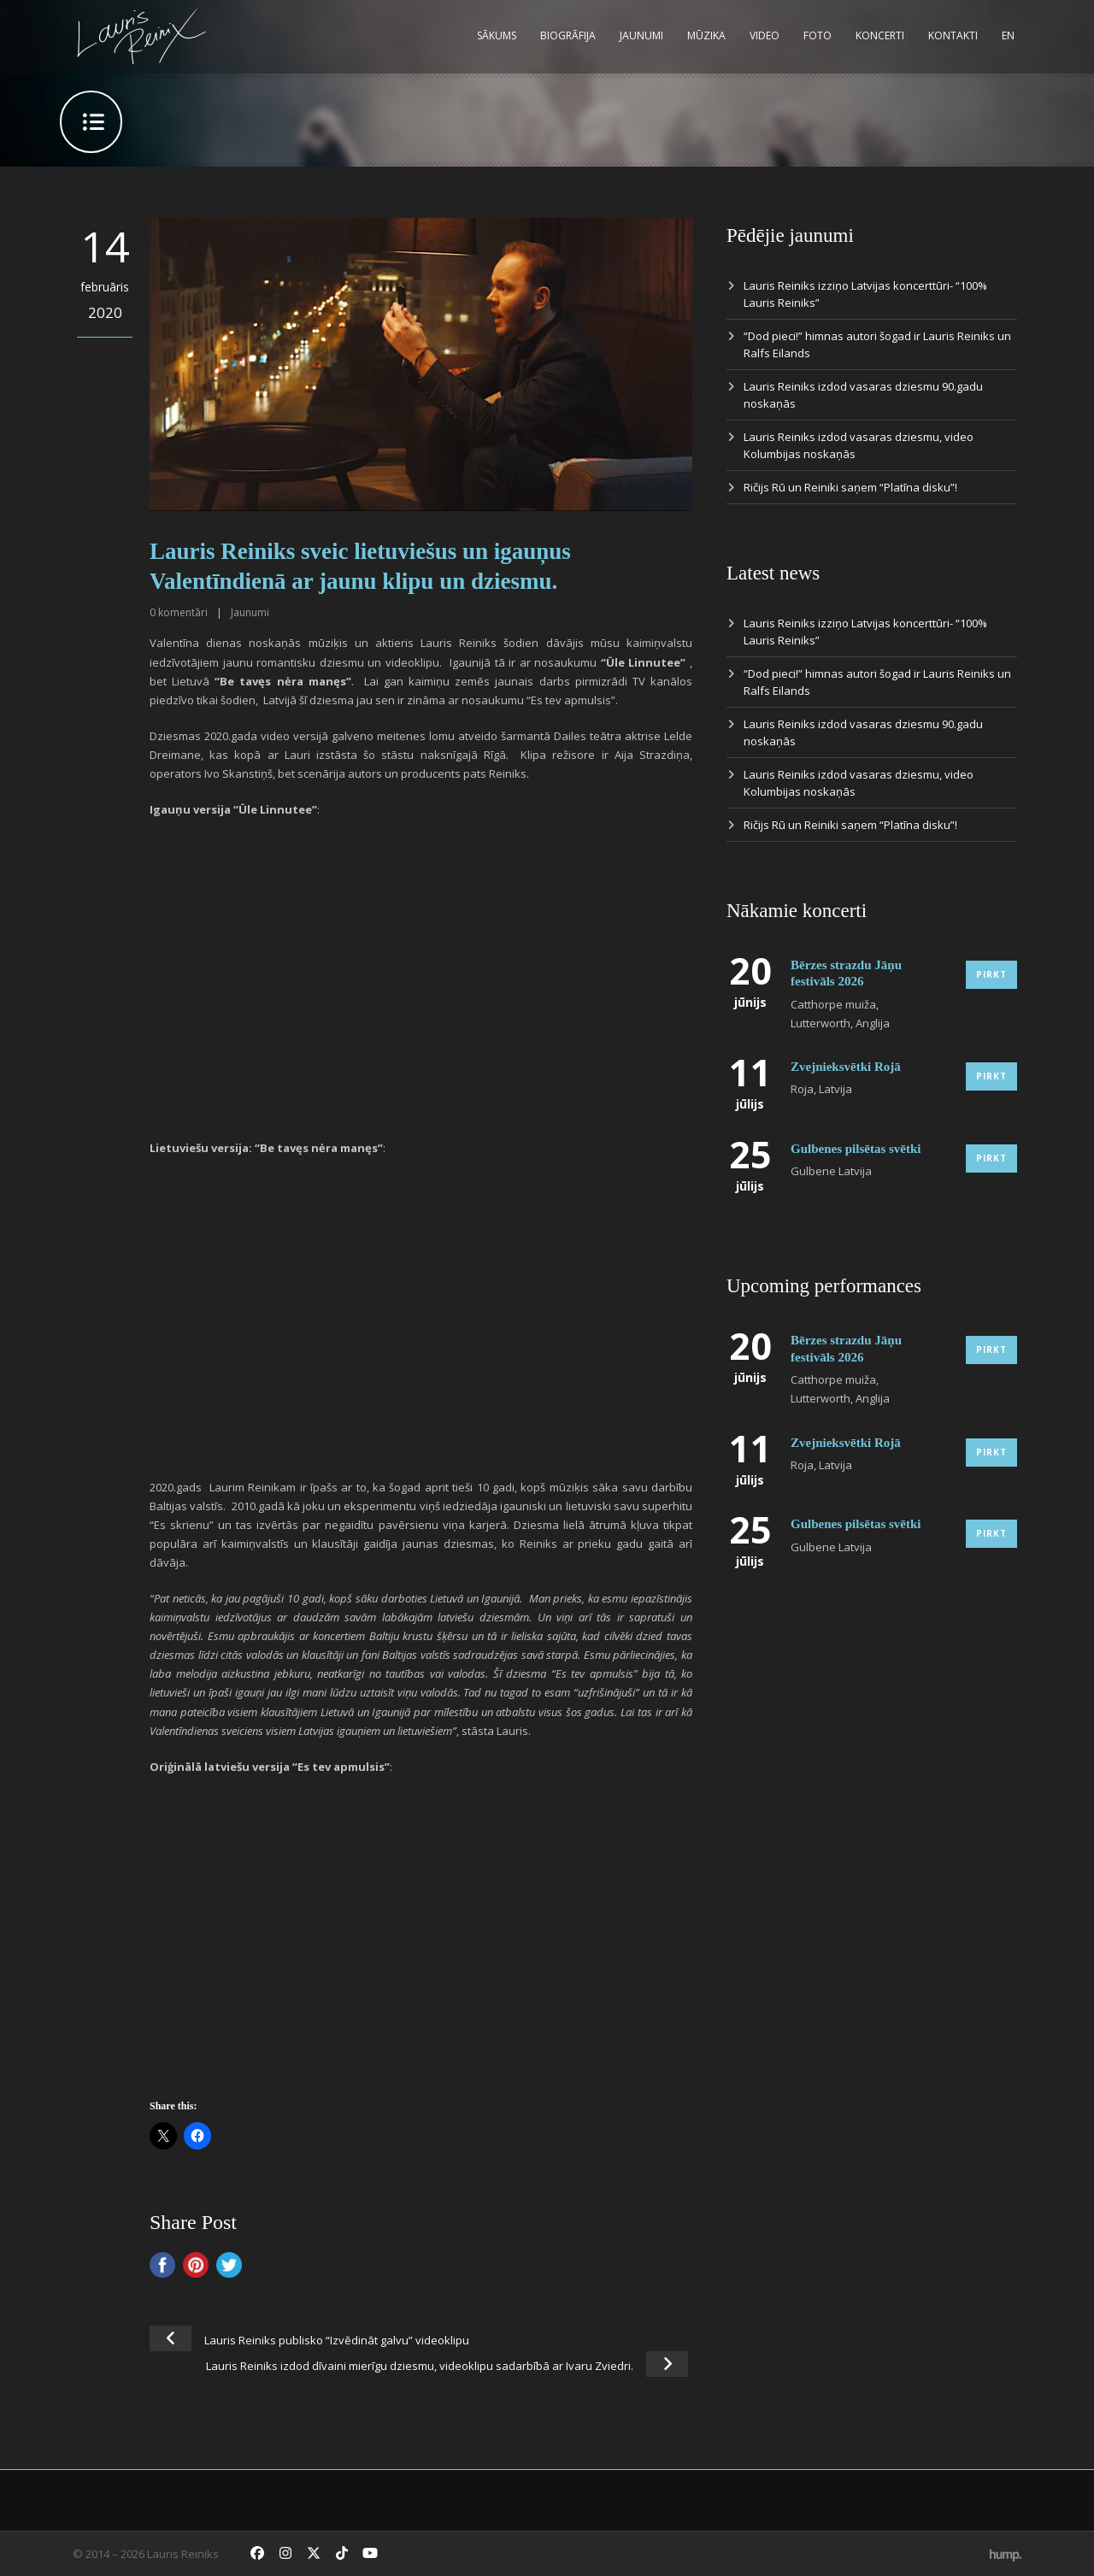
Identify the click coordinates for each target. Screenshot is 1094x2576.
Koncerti (880, 35)
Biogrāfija (568, 35)
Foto (817, 35)
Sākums (496, 35)
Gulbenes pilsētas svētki (856, 1149)
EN (1008, 35)
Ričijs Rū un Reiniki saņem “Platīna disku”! (850, 487)
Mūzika (706, 35)
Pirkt (991, 974)
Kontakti (953, 35)
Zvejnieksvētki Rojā (846, 1066)
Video (764, 35)
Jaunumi (641, 35)
